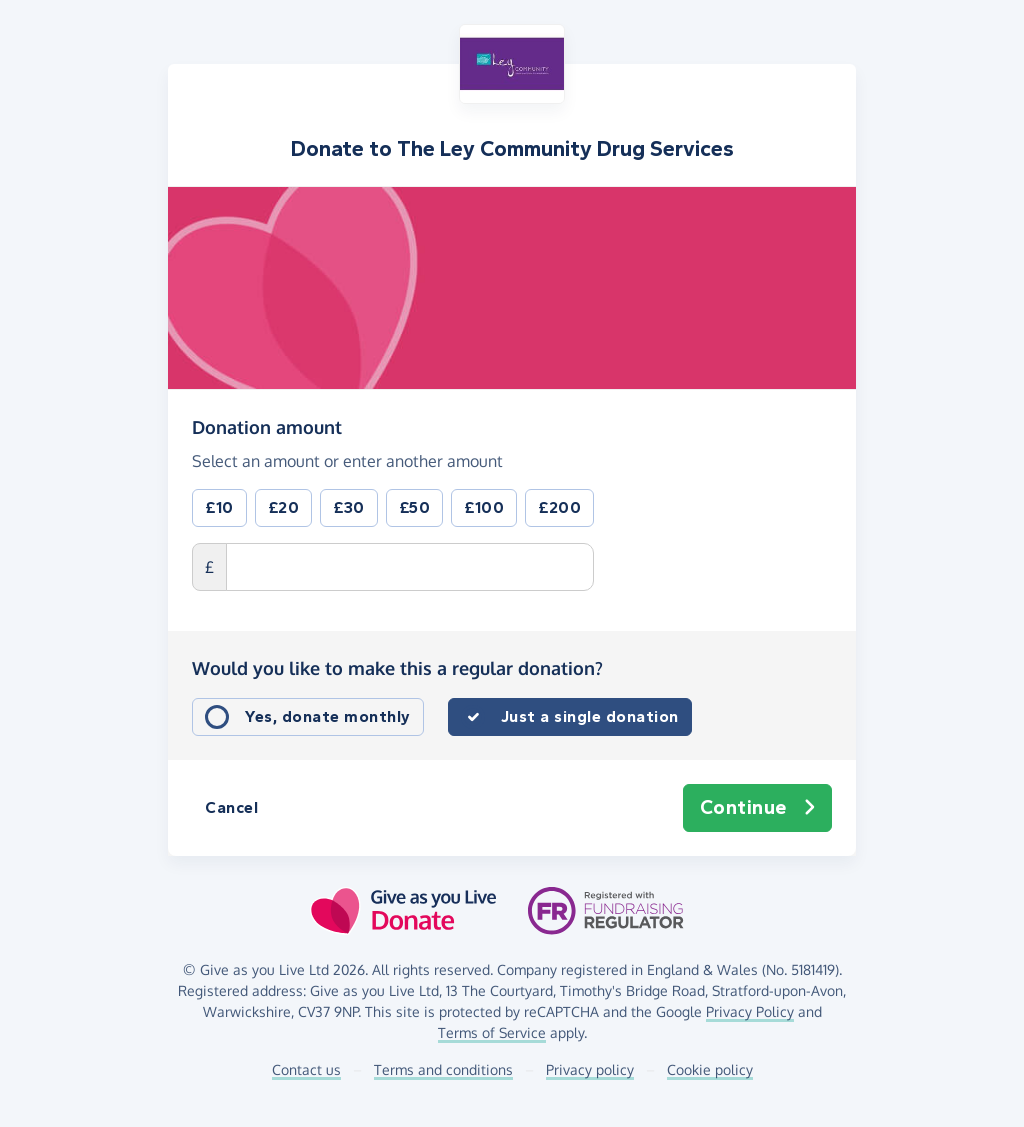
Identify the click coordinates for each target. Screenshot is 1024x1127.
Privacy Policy (750, 1011)
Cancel (231, 807)
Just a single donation (590, 716)
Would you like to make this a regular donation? (397, 668)
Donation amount (267, 426)
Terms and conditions (443, 1069)
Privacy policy (590, 1069)
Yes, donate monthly (328, 716)
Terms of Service (492, 1032)
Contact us (306, 1069)
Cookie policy (710, 1069)
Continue (758, 808)
